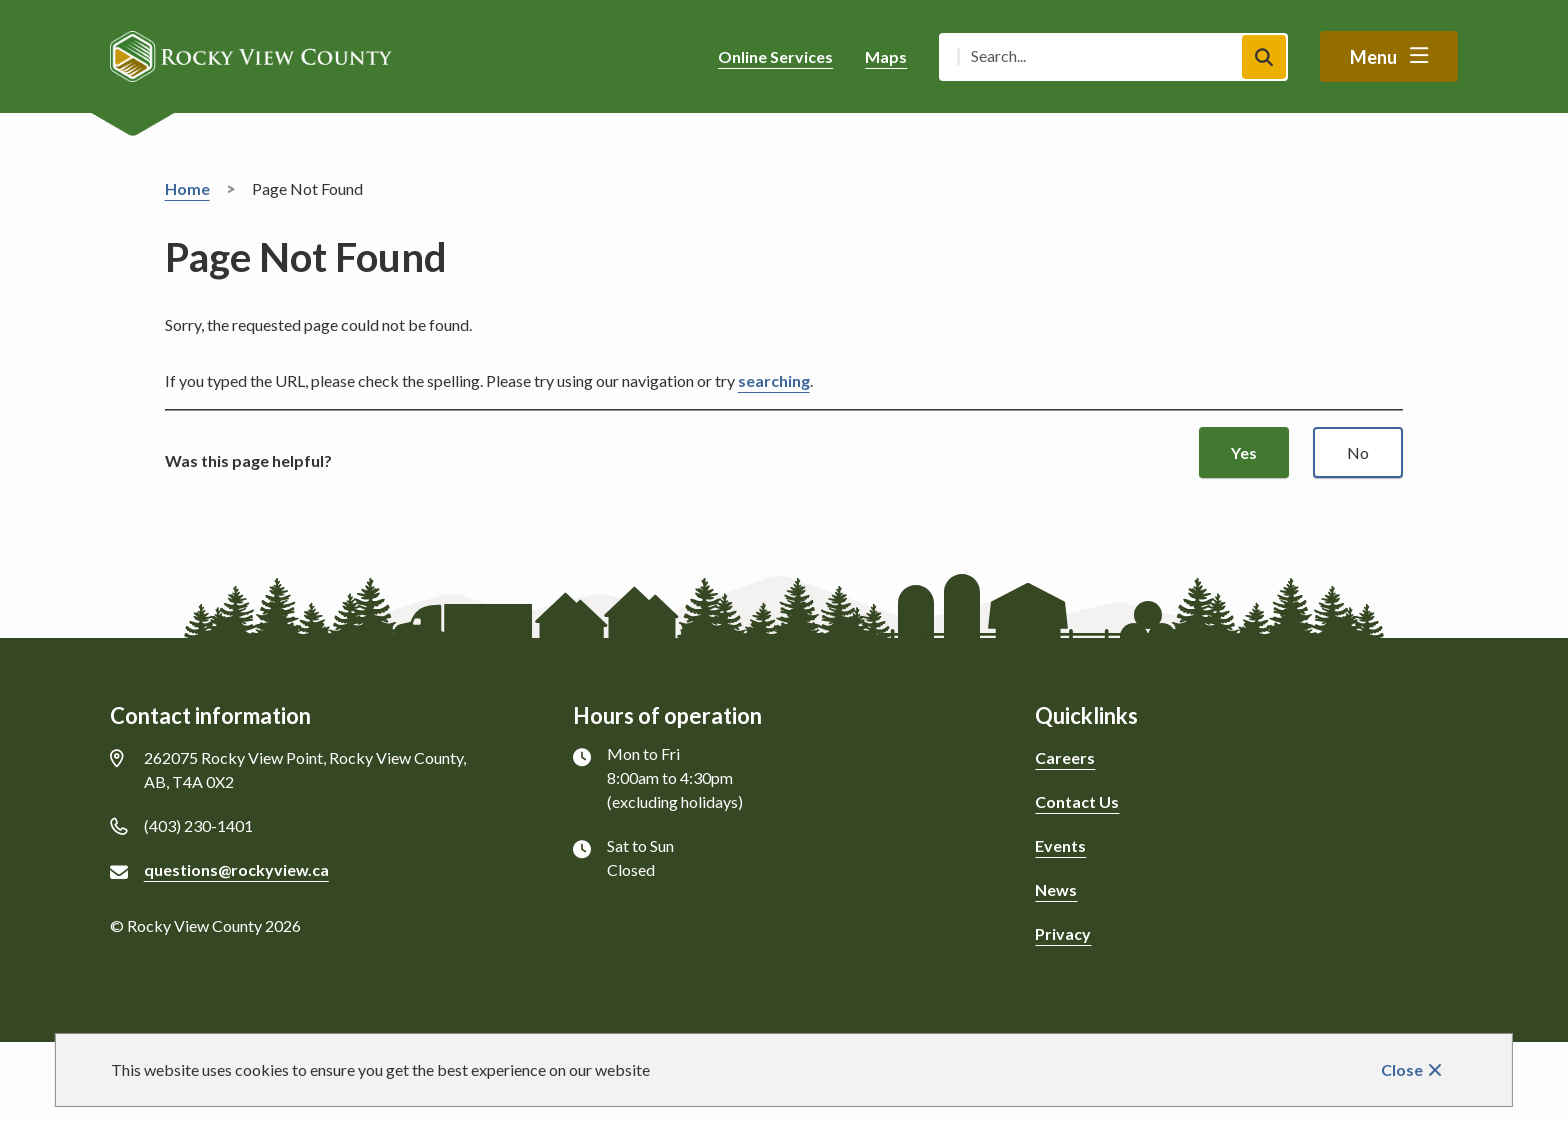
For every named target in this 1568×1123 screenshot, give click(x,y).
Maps (886, 56)
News (1056, 889)
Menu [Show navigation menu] (1373, 57)
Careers (1065, 757)
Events (1060, 845)
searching (774, 380)
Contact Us (1077, 801)
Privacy (1063, 933)
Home (187, 188)
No (1358, 452)
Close (1402, 1069)
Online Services (775, 56)
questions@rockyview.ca (236, 869)
